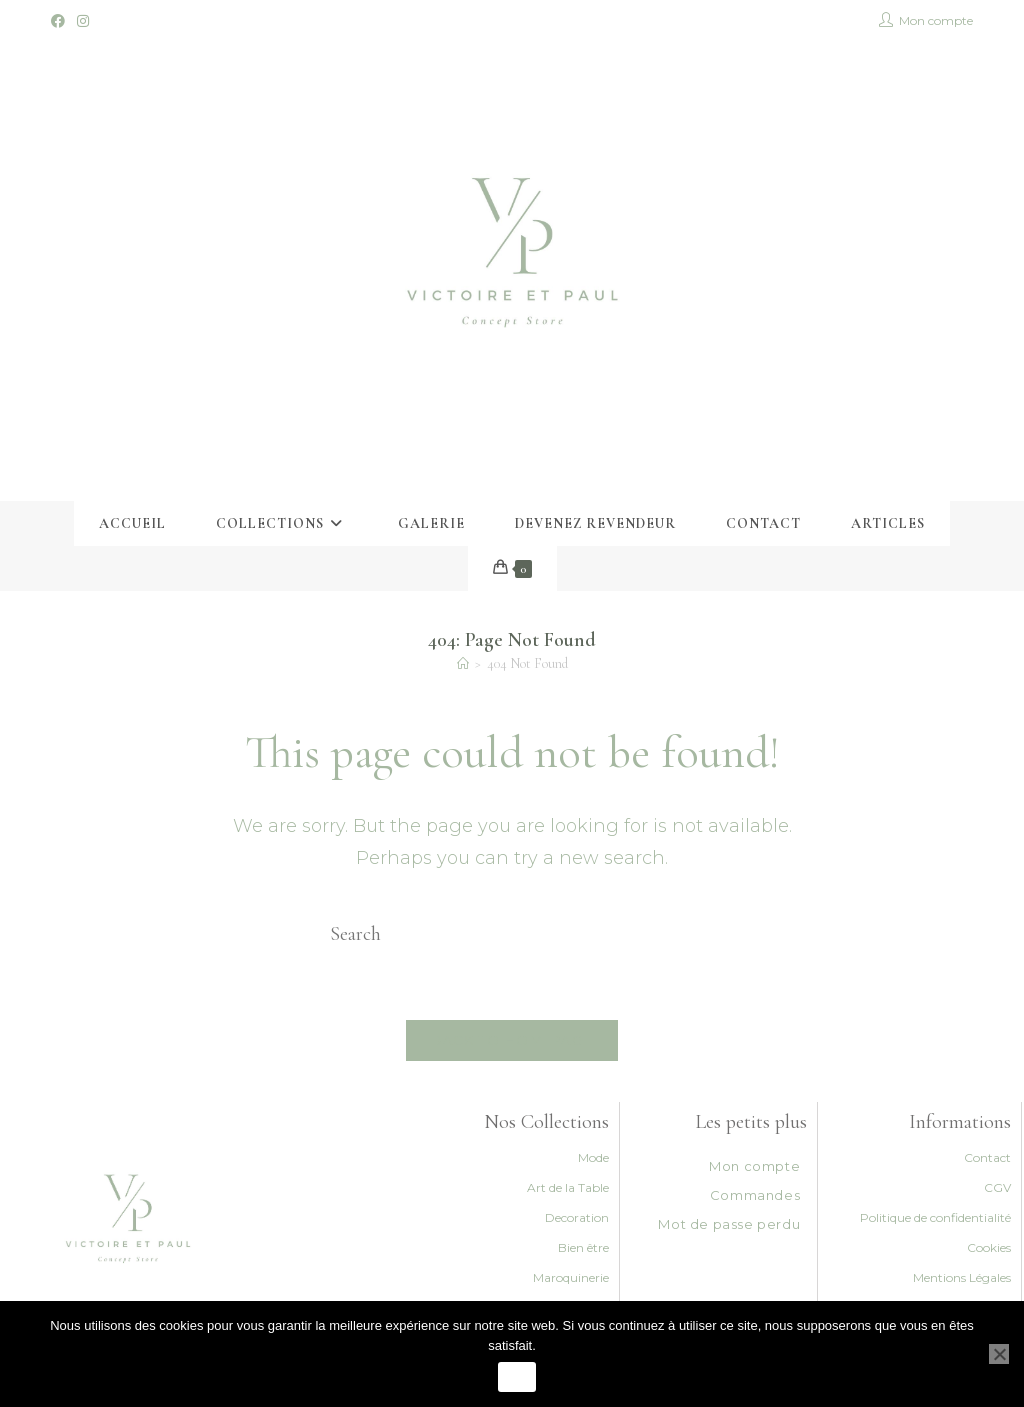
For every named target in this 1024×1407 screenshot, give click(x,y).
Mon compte (754, 1166)
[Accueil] (463, 663)
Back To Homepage (512, 1040)
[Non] (999, 1354)
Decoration (577, 1217)
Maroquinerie (571, 1277)
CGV (997, 1187)
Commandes (755, 1195)
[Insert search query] (512, 934)
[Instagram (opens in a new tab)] (83, 21)
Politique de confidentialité (935, 1217)
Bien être (583, 1247)
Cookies (989, 1247)
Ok (516, 1377)
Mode (593, 1157)
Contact (987, 1157)
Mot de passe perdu (729, 1224)
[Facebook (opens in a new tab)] (61, 21)
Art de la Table (568, 1187)
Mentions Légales (962, 1277)
